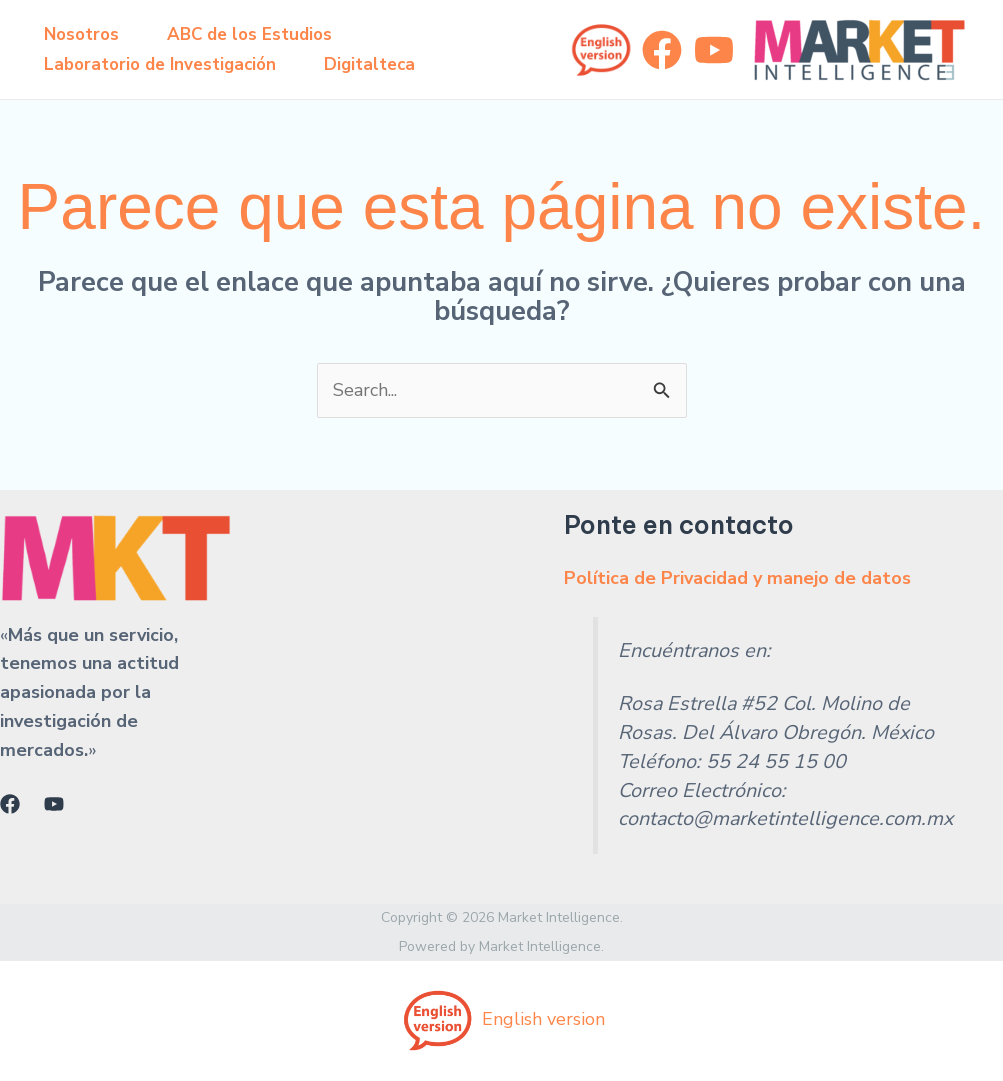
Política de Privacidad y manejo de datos (737, 578)
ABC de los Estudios (249, 34)
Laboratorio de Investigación (160, 64)
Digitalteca (369, 64)
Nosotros (81, 34)
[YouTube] (714, 50)
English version (501, 1019)
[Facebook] (662, 50)
